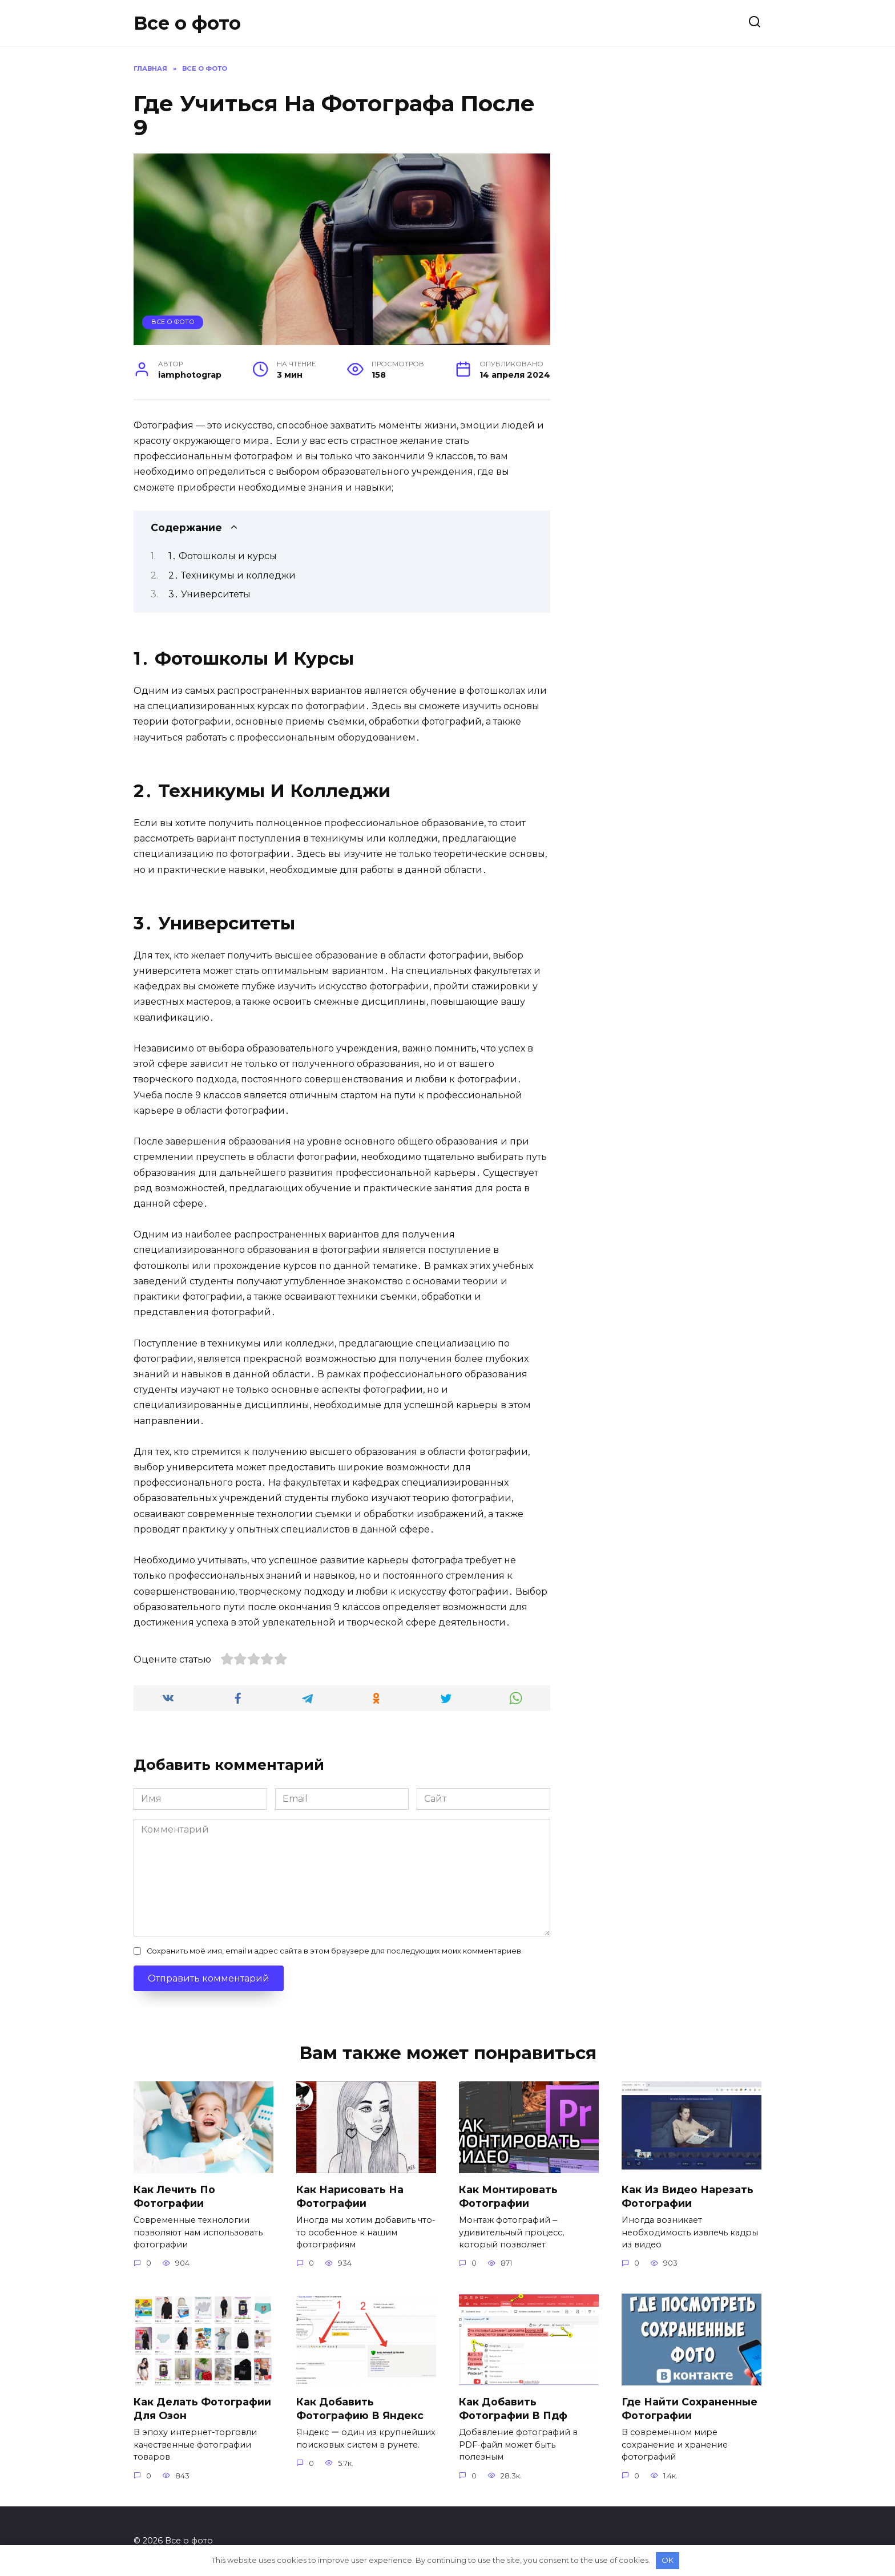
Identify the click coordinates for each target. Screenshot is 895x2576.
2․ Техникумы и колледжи (232, 575)
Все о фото (187, 23)
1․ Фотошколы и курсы (222, 556)
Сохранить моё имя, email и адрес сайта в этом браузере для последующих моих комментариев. (335, 1951)
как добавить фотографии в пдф (513, 2409)
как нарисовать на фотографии (350, 2196)
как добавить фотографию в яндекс (360, 2409)
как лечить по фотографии (174, 2196)
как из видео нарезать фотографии (687, 2196)
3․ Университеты (209, 594)
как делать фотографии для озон (202, 2409)
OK (668, 2560)
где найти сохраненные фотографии (689, 2409)
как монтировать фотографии (508, 2196)
